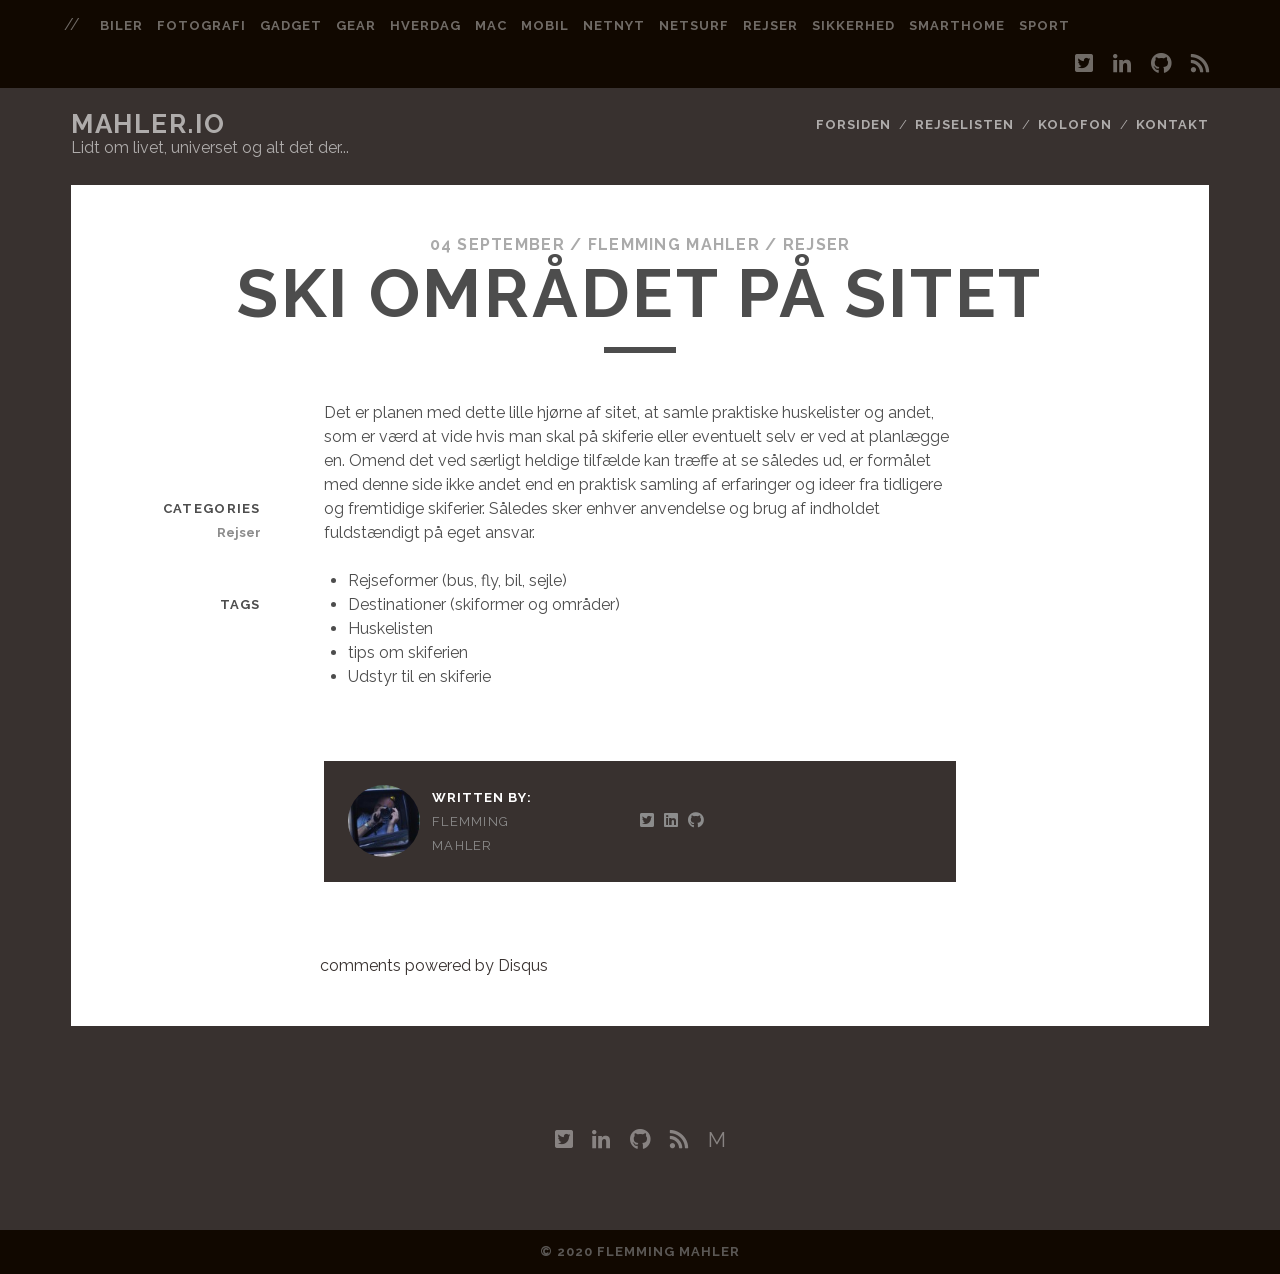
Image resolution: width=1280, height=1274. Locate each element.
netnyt (614, 25)
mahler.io (148, 124)
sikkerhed (853, 25)
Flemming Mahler (674, 244)
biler (121, 25)
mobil (545, 25)
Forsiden (853, 124)
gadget (291, 25)
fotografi (201, 25)
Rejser (817, 244)
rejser (770, 25)
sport (1044, 25)
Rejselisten (964, 124)
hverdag (425, 25)
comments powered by (434, 965)
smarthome (957, 25)
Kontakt (1172, 124)
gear (356, 25)
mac (491, 25)
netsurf (694, 25)
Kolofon (1075, 124)
